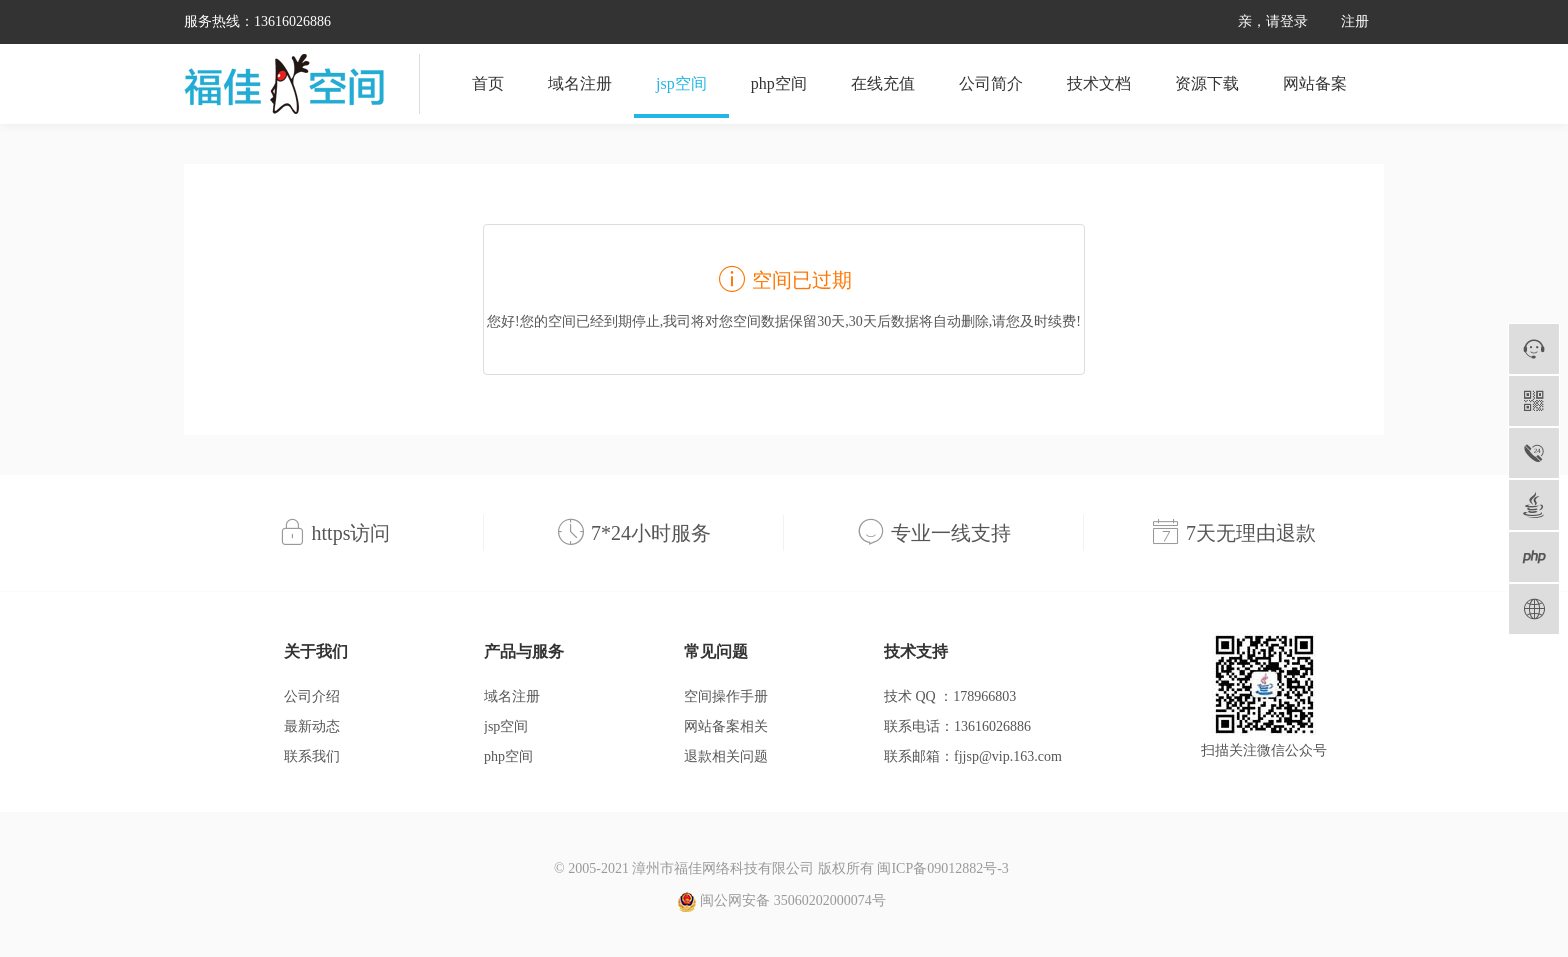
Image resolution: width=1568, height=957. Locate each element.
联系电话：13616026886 (957, 726)
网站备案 (1315, 83)
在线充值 (883, 83)
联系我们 (312, 756)
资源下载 (1207, 83)
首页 (488, 83)
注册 (1355, 21)
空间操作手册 (726, 696)
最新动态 (312, 726)
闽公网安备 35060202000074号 (781, 902)
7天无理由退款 (1251, 533)
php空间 (779, 83)
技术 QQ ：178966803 (950, 696)
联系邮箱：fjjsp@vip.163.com (973, 756)
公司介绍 (312, 696)
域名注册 (580, 83)
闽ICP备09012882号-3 (942, 868)
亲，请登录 (1273, 21)
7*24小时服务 (651, 533)
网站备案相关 (726, 726)
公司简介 (991, 83)
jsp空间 (681, 83)
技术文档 (1099, 83)
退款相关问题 (726, 756)
